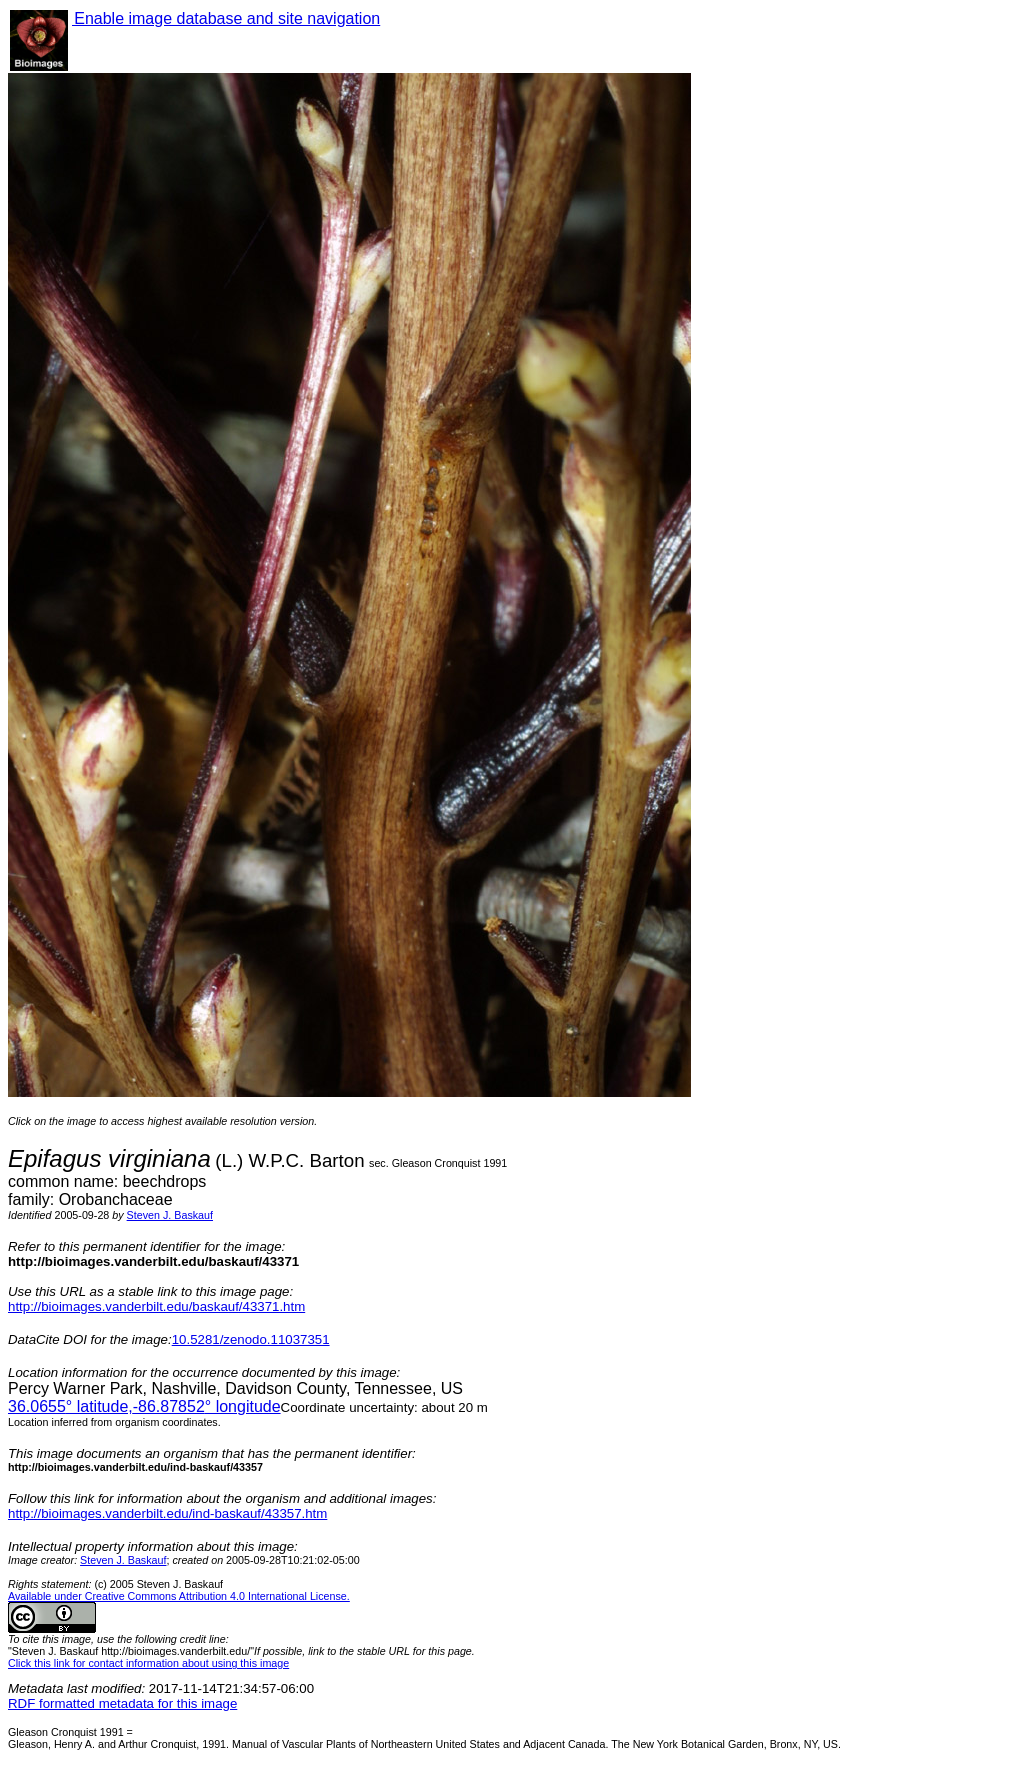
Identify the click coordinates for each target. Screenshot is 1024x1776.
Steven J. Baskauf (170, 1215)
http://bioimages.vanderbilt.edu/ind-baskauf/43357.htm (167, 1513)
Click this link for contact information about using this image (148, 1663)
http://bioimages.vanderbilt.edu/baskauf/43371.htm (156, 1306)
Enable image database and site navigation (226, 18)
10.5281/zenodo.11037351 (251, 1339)
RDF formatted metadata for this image (122, 1703)
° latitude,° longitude (144, 1406)
